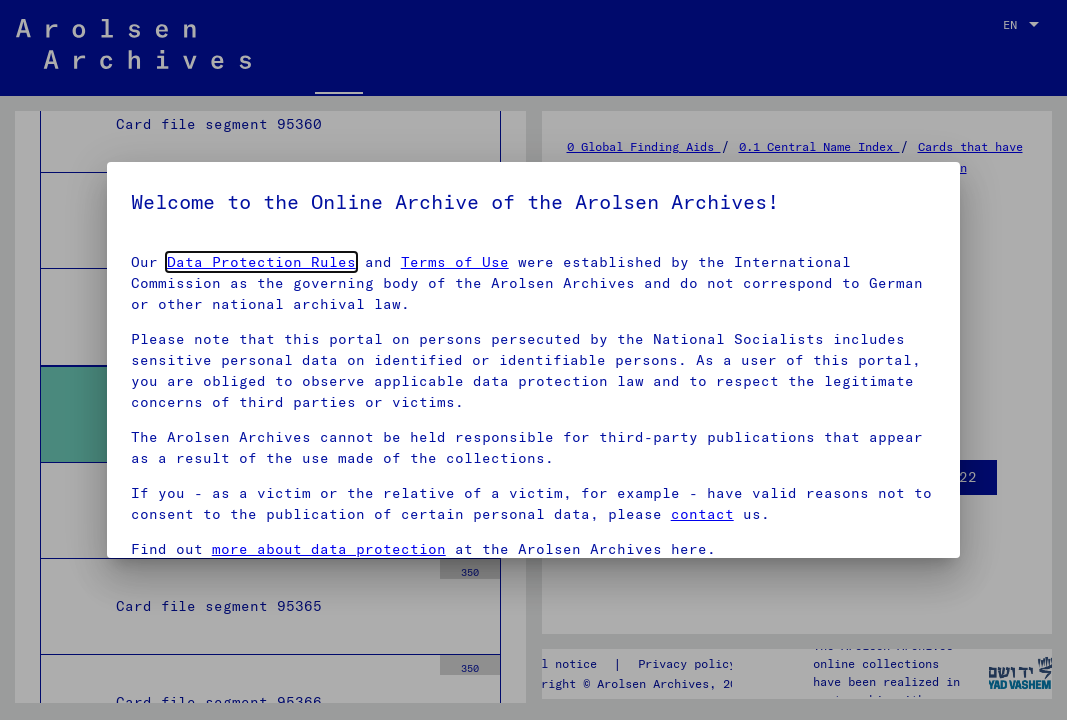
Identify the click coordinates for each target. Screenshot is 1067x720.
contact (702, 514)
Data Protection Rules (261, 262)
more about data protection (329, 549)
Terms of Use (455, 262)
